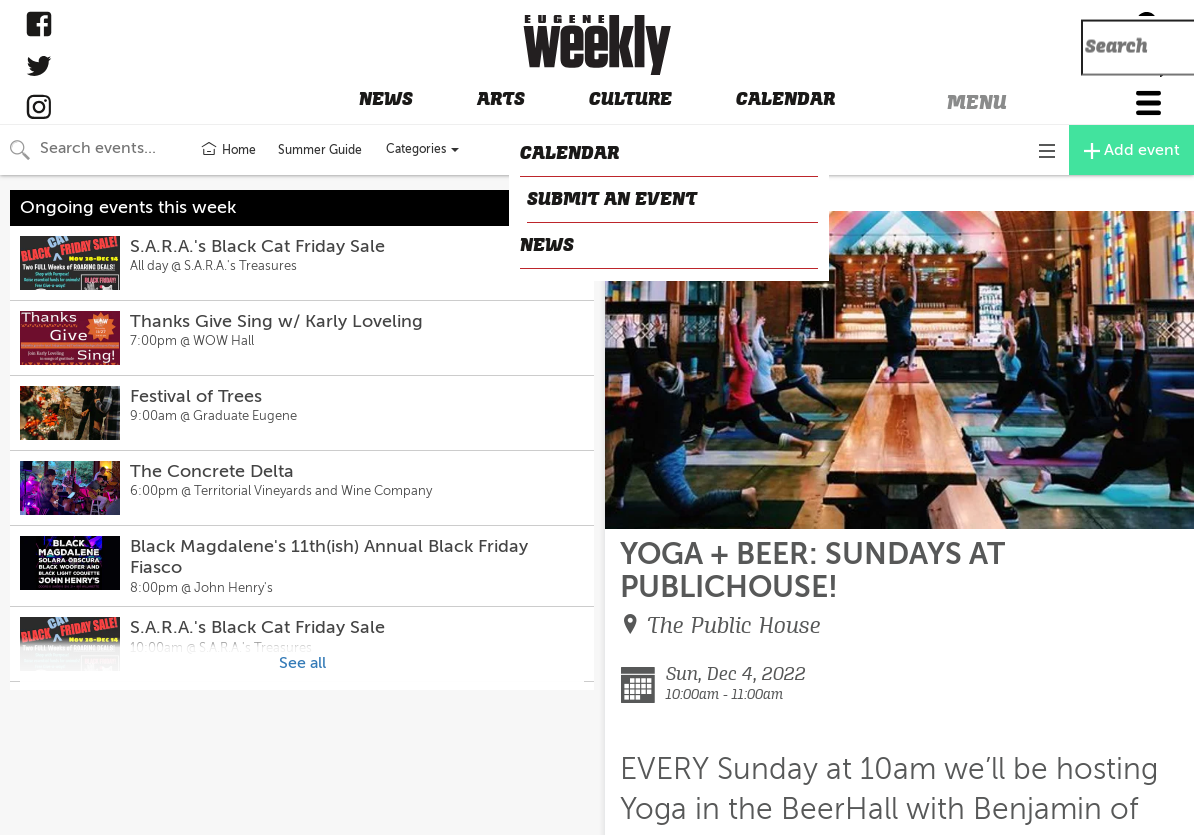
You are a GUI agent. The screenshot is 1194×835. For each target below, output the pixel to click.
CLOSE (635, 194)
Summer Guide (320, 150)
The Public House (734, 625)
